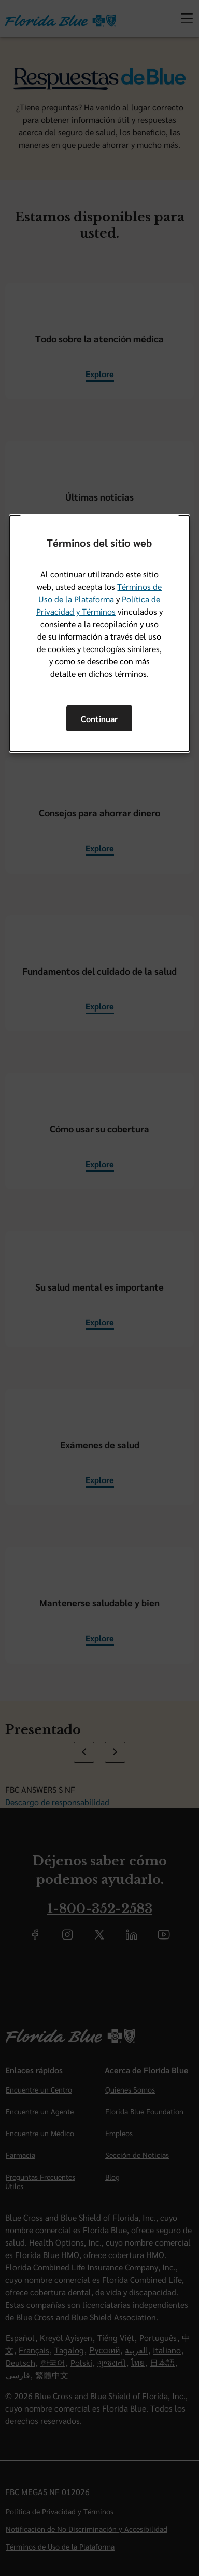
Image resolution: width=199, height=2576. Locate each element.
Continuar (99, 718)
